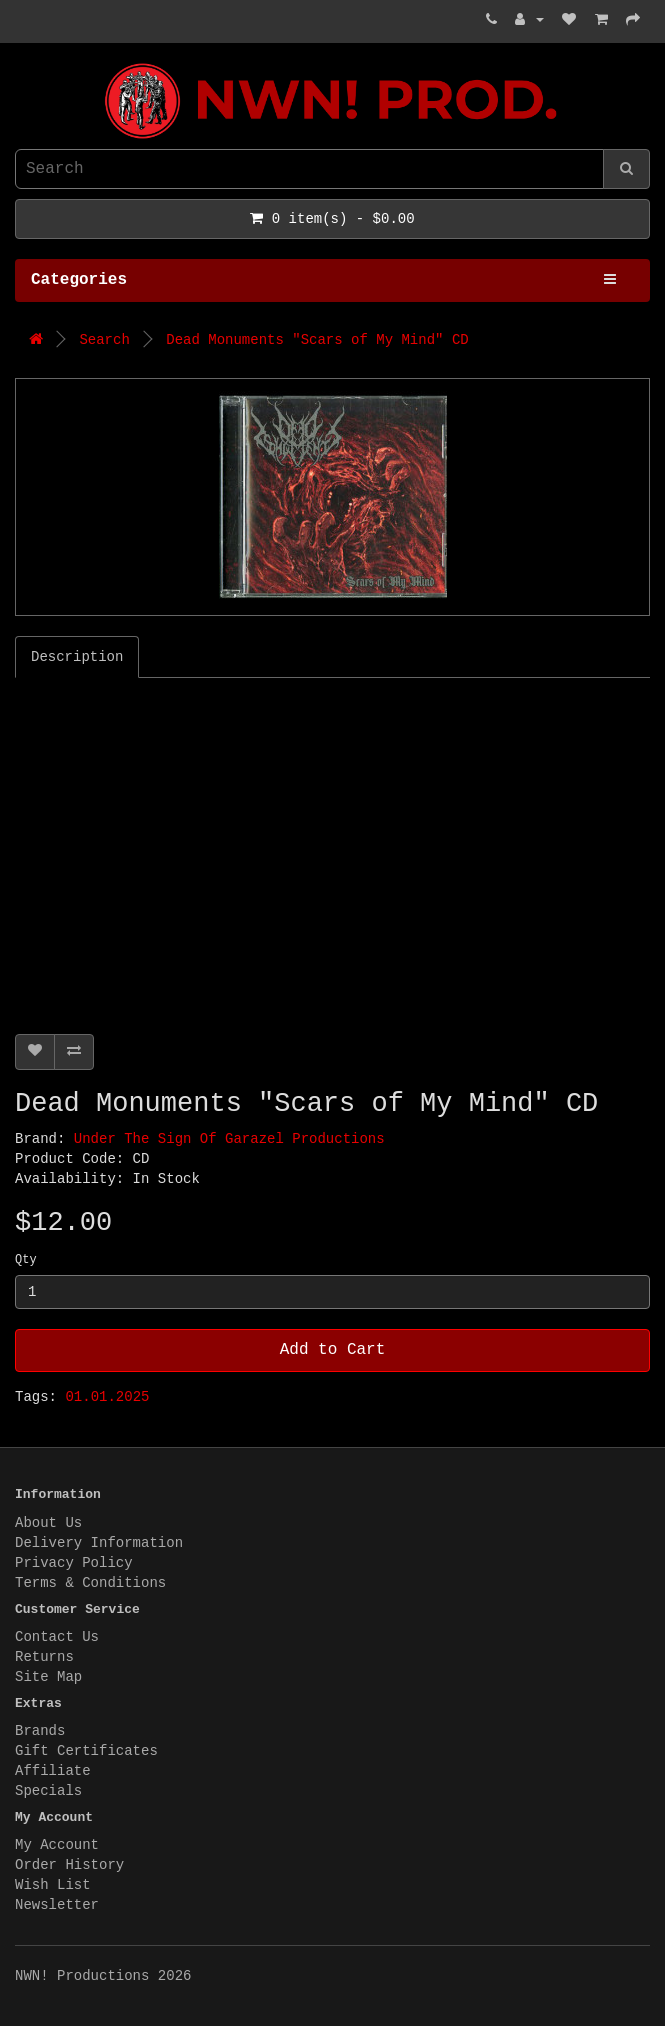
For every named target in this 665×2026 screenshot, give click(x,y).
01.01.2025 (107, 1397)
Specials (48, 1791)
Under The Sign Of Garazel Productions (229, 1139)
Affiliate (53, 1771)
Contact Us (57, 1637)
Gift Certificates (86, 1751)
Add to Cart (333, 1350)
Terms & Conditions (90, 1583)
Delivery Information (99, 1543)
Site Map (48, 1677)
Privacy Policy (74, 1563)
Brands (40, 1731)
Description (77, 657)
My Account (57, 1845)
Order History (69, 1865)
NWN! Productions (20, 63)
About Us (48, 1523)
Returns (44, 1657)
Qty (26, 1260)
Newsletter (57, 1905)
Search (104, 340)
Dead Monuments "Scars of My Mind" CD (317, 340)
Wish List (53, 1885)
